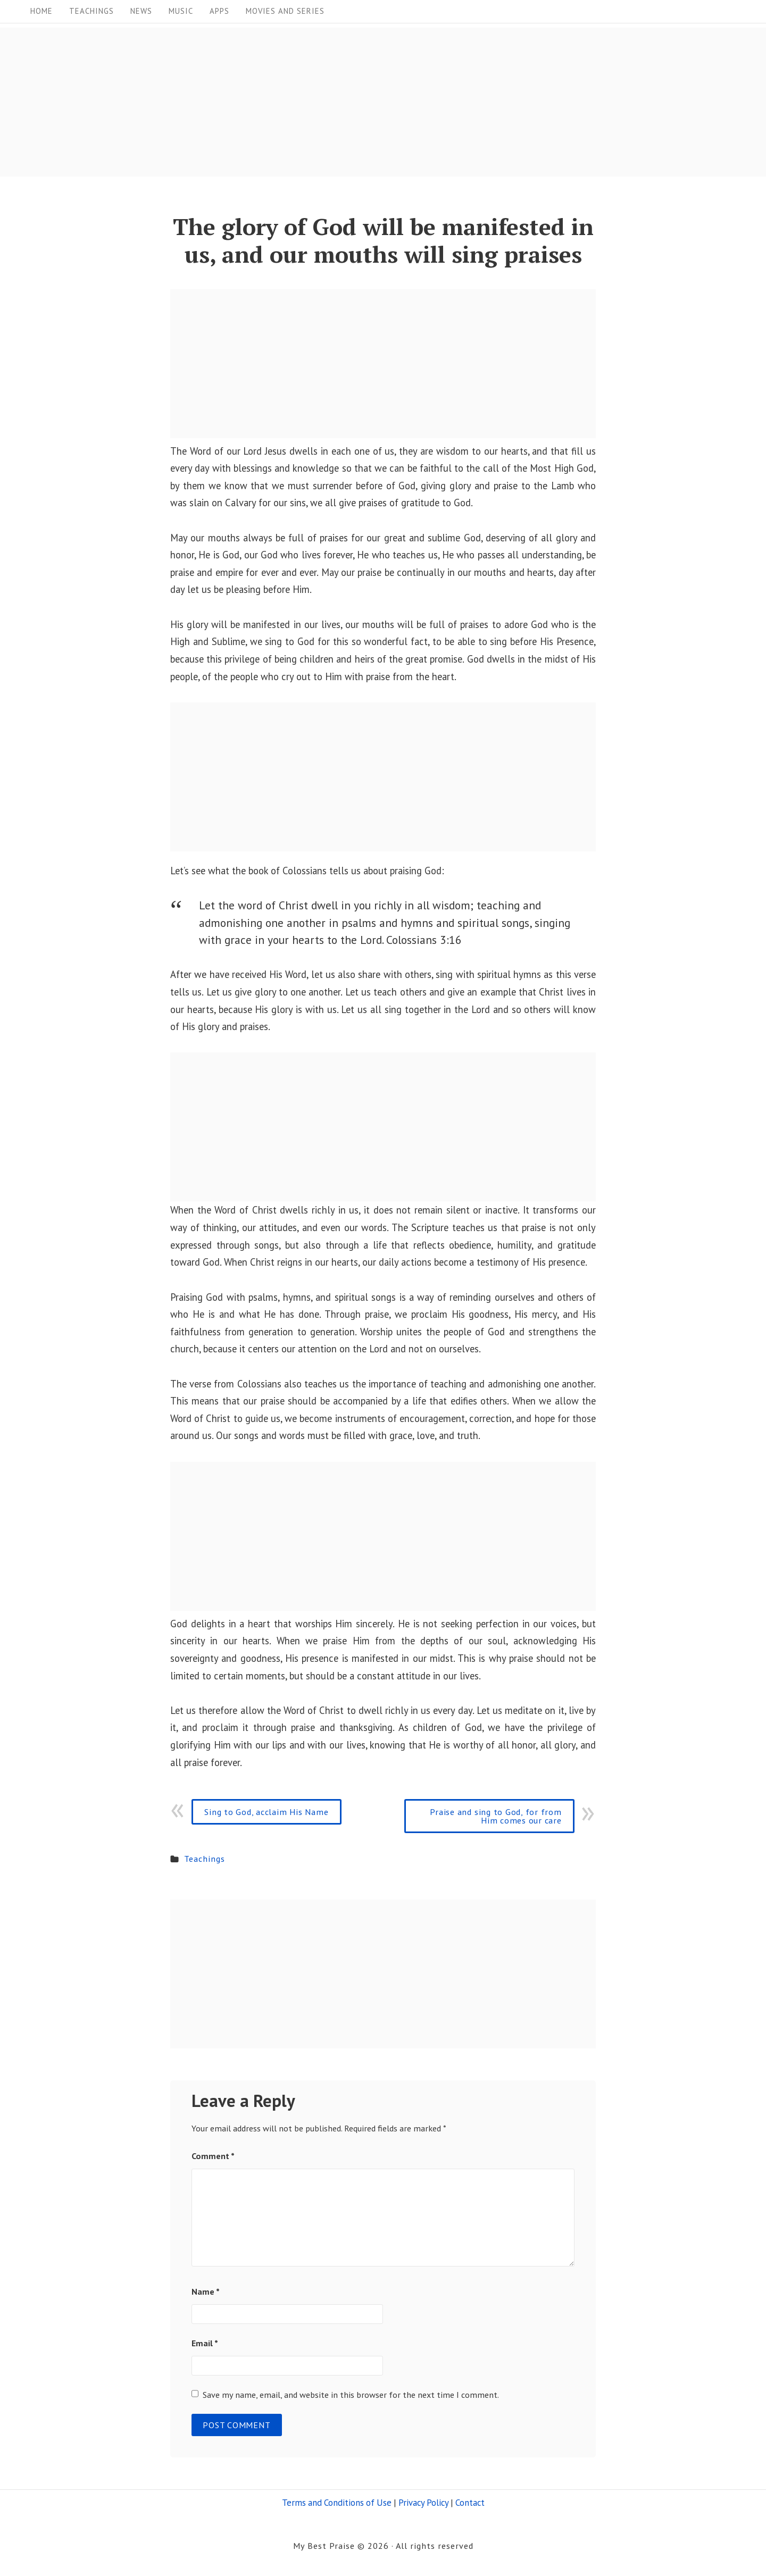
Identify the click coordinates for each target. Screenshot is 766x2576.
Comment (213, 2155)
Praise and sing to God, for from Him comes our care (495, 1816)
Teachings (91, 11)
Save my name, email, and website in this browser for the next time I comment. (351, 2394)
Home (41, 11)
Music (181, 11)
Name (206, 2291)
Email (205, 2342)
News (141, 11)
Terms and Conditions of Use (337, 2502)
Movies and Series (285, 11)
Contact (470, 2502)
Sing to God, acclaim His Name (266, 1811)
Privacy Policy (423, 2502)
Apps (219, 11)
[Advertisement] (319, 102)
